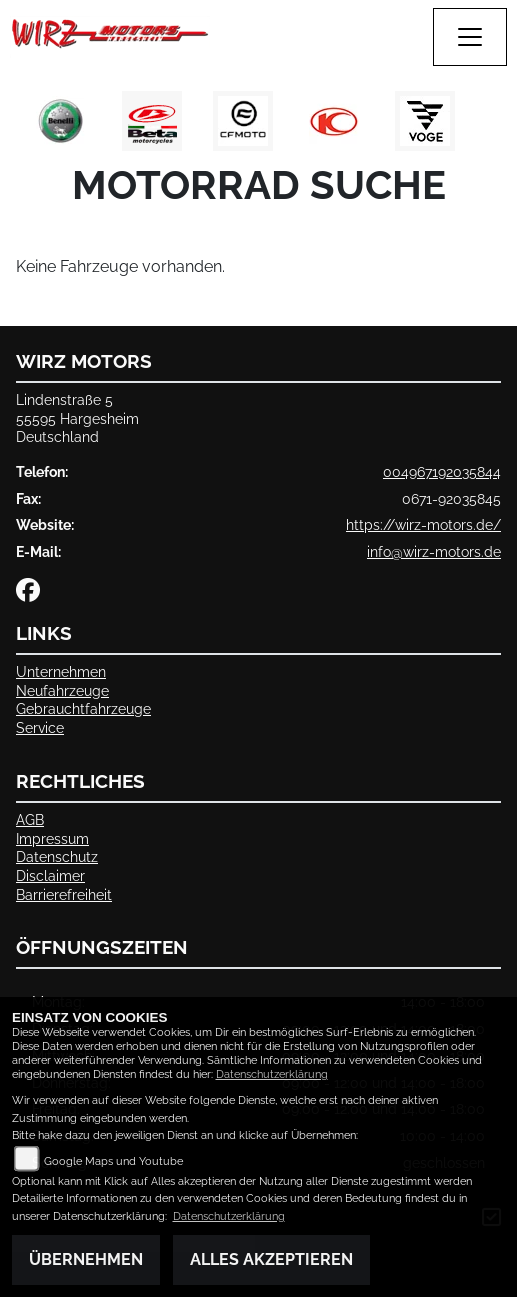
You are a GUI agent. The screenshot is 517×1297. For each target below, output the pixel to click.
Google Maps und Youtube (113, 1161)
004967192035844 (442, 471)
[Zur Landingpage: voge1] (425, 121)
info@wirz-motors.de (434, 551)
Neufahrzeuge (62, 690)
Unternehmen (61, 671)
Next (489, 126)
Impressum (52, 838)
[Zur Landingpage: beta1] (152, 121)
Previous (27, 126)
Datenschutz (57, 856)
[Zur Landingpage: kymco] (334, 121)
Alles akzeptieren (271, 1259)
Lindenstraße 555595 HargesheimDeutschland (77, 418)
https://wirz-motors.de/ (423, 524)
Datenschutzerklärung (272, 1074)
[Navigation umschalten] (470, 37)
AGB (30, 819)
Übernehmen (86, 1259)
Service (40, 727)
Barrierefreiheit (64, 894)
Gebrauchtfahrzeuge (83, 708)
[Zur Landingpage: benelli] (61, 121)
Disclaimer (50, 875)
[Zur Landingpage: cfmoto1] (243, 121)
